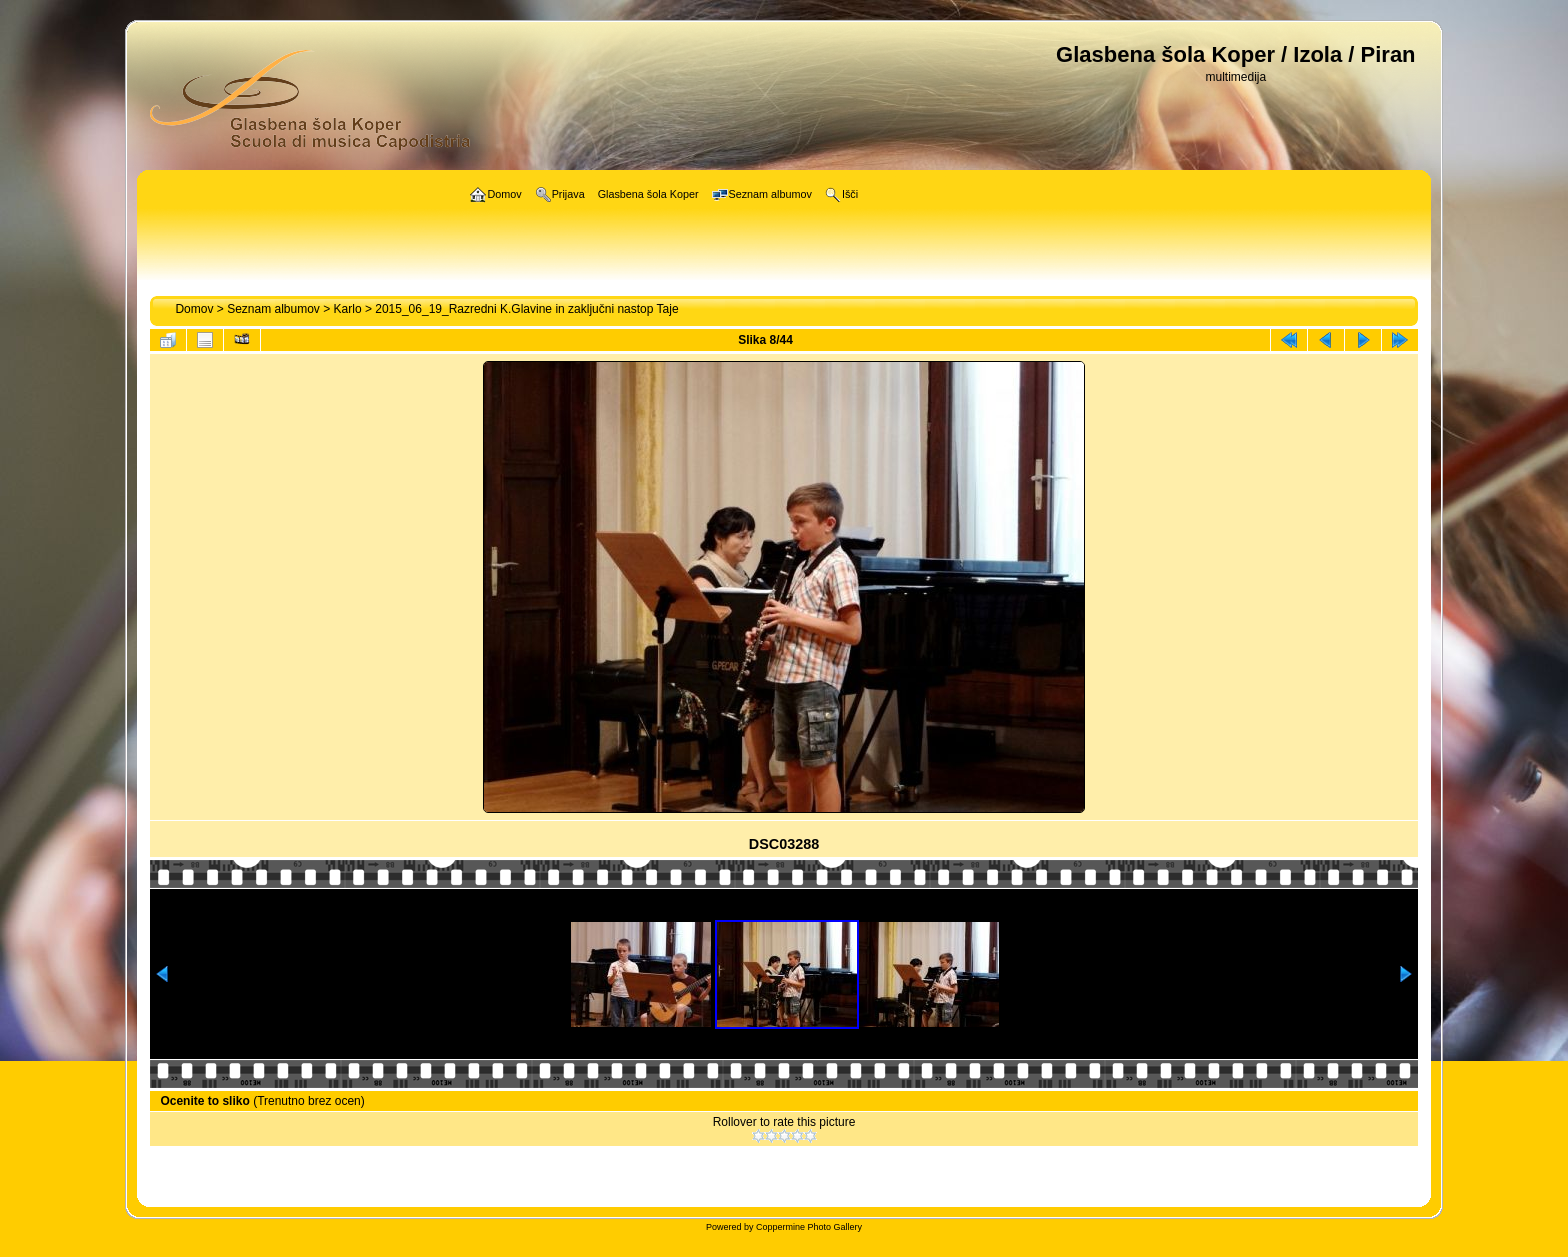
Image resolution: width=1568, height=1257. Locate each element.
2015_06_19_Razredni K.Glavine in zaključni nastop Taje (526, 309)
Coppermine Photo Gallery (809, 1227)
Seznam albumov (273, 309)
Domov (194, 309)
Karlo (348, 309)
